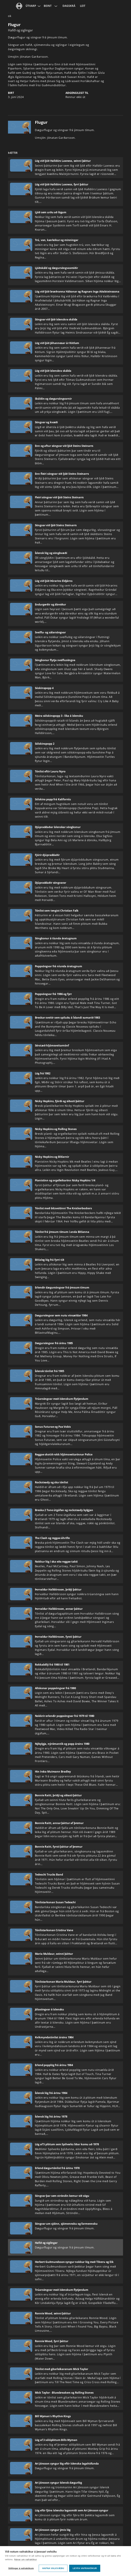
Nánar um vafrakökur (25, 2559)
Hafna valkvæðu (53, 2568)
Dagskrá (69, 6)
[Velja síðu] (38, 6)
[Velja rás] (55, 6)
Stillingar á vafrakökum (21, 2568)
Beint (48, 6)
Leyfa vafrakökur (85, 2568)
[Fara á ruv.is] (19, 6)
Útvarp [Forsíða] (31, 6)
